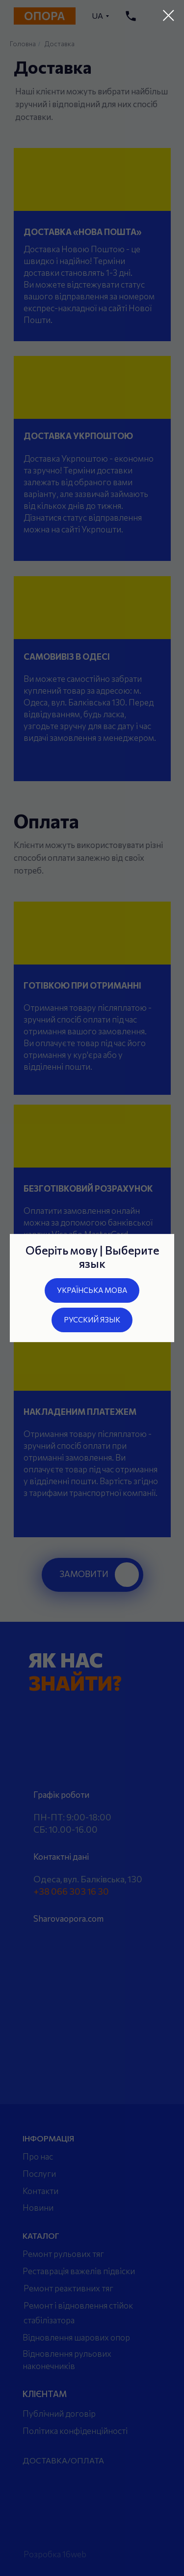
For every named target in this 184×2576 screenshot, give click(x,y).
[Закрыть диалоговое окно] (168, 15)
